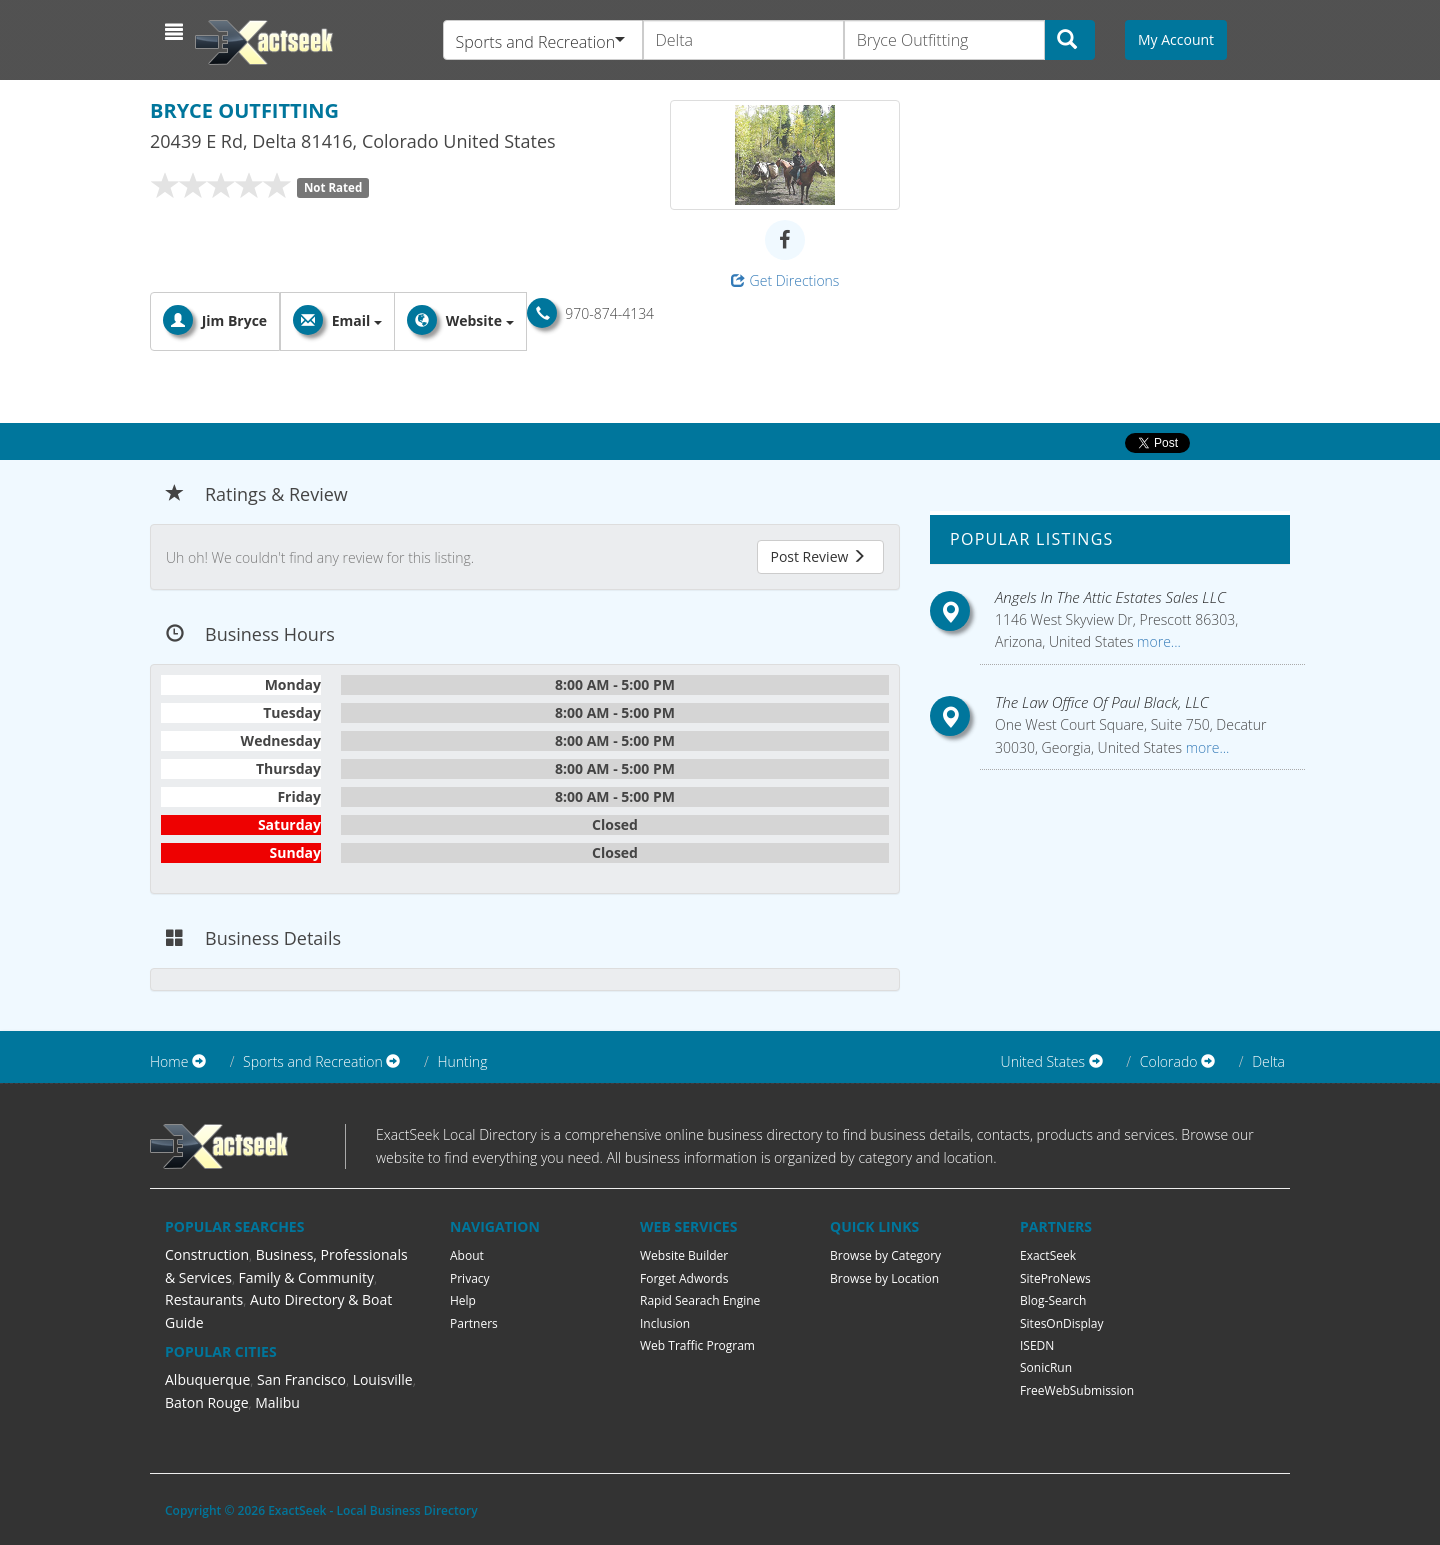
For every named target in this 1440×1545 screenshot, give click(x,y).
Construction (207, 1254)
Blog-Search (1053, 1300)
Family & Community (306, 1277)
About (467, 1255)
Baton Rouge (207, 1402)
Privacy (470, 1278)
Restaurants (204, 1299)
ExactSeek (1048, 1255)
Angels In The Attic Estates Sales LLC (1110, 597)
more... (1156, 641)
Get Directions (785, 280)
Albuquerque (207, 1379)
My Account (1176, 39)
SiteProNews (1055, 1278)
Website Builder (684, 1255)
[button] (176, 32)
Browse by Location (884, 1278)
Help (463, 1300)
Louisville (383, 1379)
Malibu (277, 1402)
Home (169, 1061)
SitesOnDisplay (1062, 1323)
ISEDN (1037, 1345)
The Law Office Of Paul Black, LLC (1102, 702)
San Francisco (301, 1379)
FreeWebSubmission (1077, 1390)
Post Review (818, 556)
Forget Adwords (684, 1278)
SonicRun (1046, 1367)
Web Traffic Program (697, 1345)
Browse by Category (885, 1255)
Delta (1268, 1061)
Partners (474, 1323)
